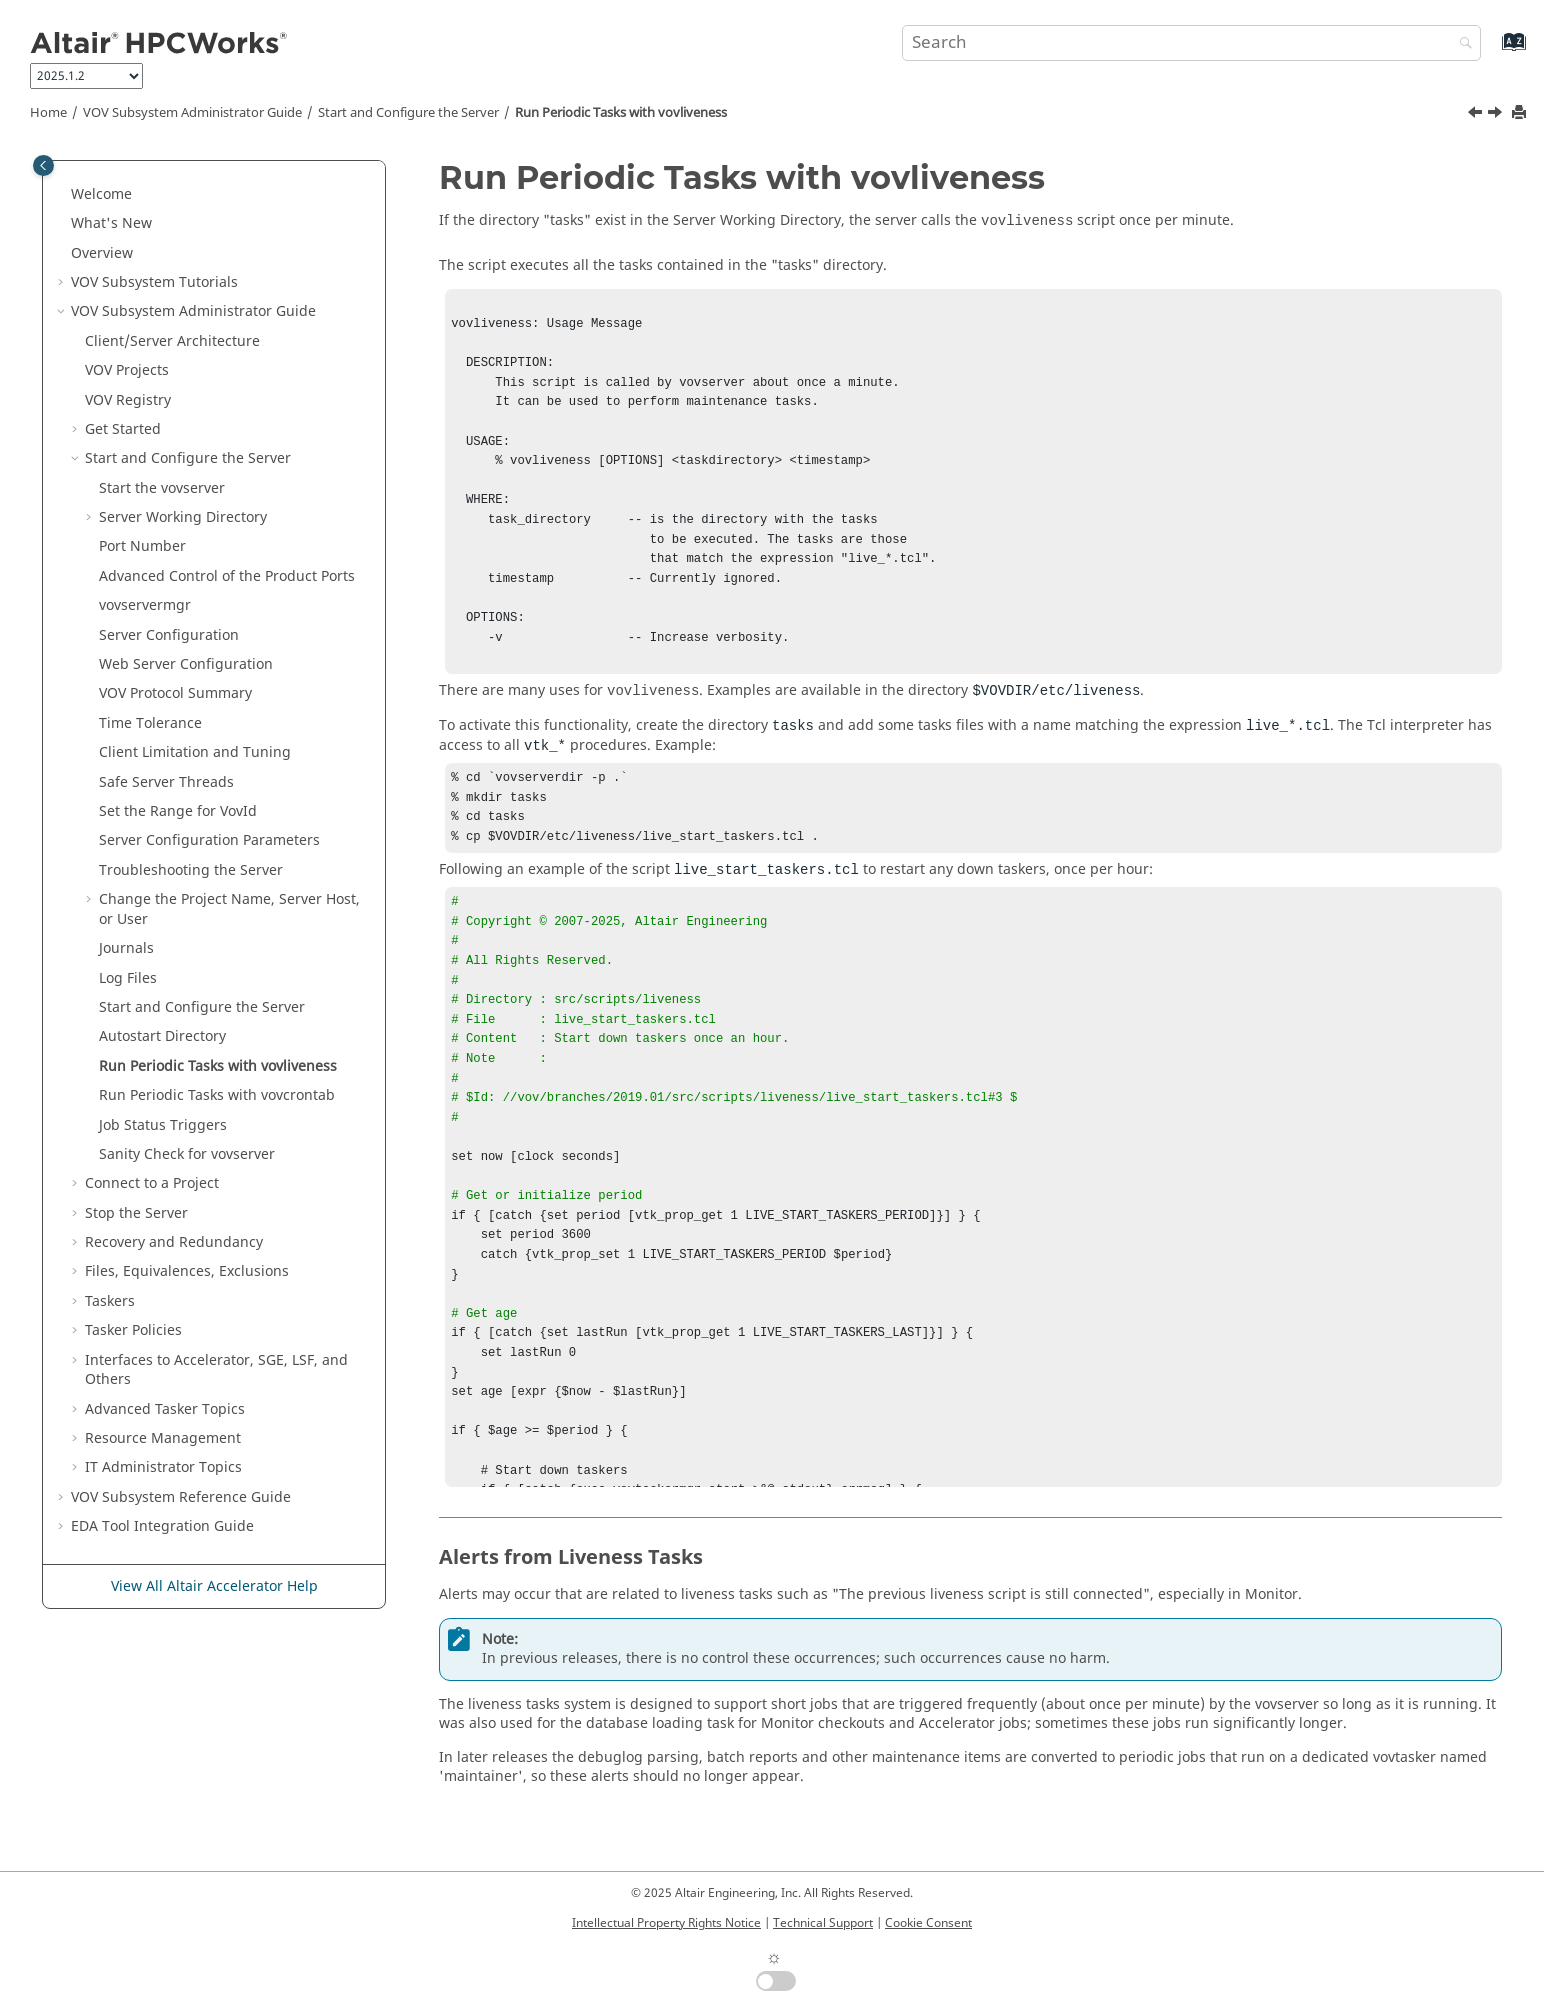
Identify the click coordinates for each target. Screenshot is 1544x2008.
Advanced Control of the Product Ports (227, 576)
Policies (133, 1330)
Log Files (128, 978)
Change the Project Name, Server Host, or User (229, 909)
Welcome (101, 194)
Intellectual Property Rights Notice (666, 1923)
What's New (111, 223)
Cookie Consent (928, 1923)
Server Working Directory (183, 517)
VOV (127, 370)
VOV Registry (128, 400)
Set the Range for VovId (178, 811)
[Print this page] (1521, 113)
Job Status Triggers (163, 1125)
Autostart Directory (162, 1036)
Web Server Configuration (186, 664)
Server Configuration (169, 635)
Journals (126, 948)
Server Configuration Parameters (209, 840)
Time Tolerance (150, 723)
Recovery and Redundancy (174, 1242)
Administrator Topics (163, 1467)
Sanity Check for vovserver (187, 1154)
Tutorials (154, 282)
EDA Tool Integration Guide (162, 1526)
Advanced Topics (165, 1409)
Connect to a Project (152, 1183)
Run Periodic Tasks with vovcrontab (217, 1095)
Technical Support (823, 1923)
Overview (102, 253)
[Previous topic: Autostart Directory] (1477, 115)
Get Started (123, 429)
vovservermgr (145, 605)
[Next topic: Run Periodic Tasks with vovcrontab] (1497, 115)
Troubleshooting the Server (191, 870)
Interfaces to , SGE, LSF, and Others (216, 1370)
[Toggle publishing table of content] (43, 165)
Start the (162, 488)
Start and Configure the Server (408, 113)
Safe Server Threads (166, 782)
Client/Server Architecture (172, 341)
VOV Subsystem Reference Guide (181, 1497)
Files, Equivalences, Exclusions (187, 1271)
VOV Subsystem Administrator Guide (192, 113)
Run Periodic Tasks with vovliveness (621, 113)
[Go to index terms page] (1492, 51)
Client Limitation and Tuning (195, 752)
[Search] (1461, 44)
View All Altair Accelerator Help (214, 1586)
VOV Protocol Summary (175, 693)
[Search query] (1191, 43)
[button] (63, 195)
